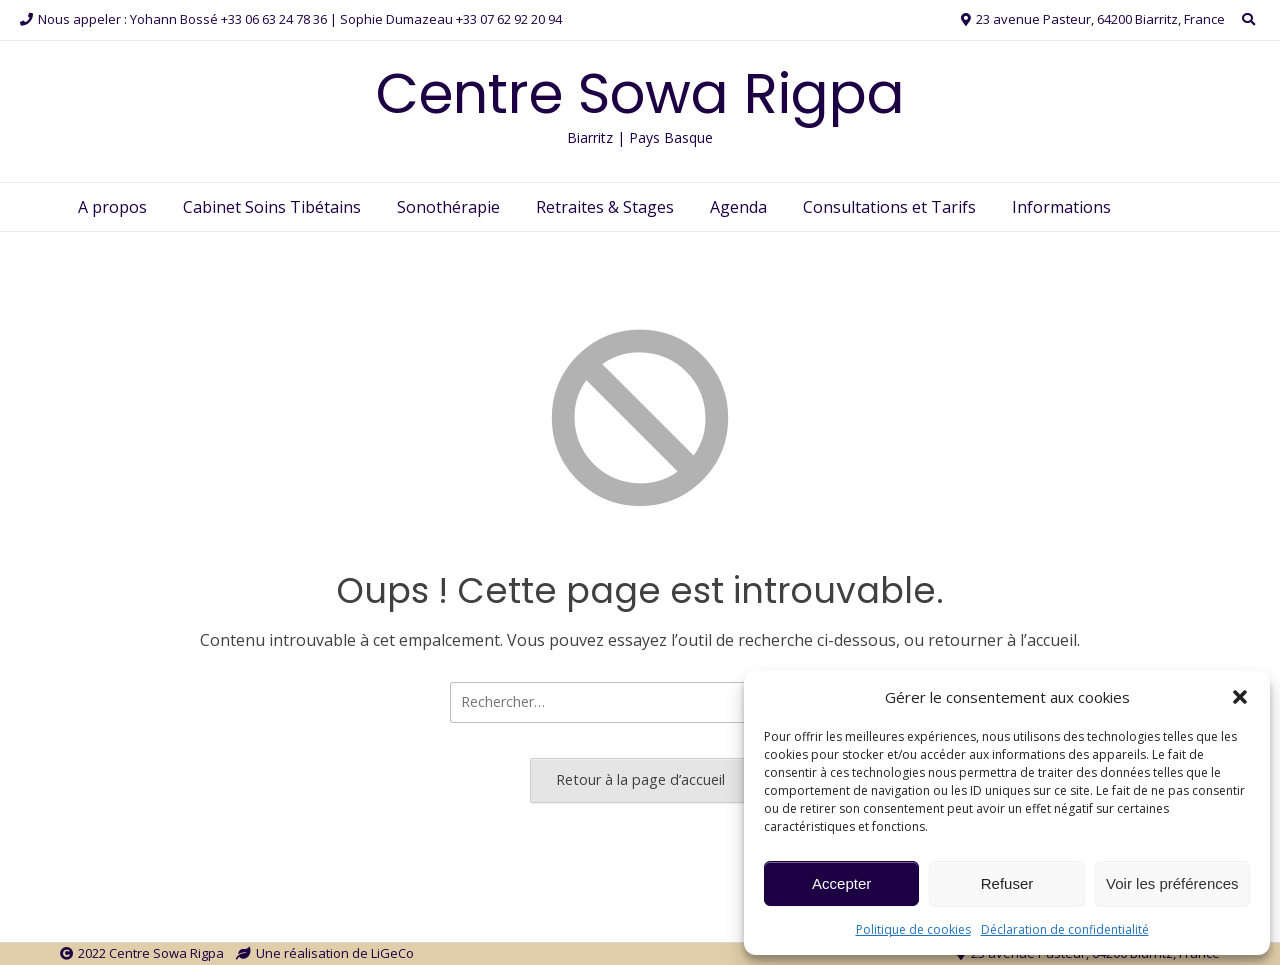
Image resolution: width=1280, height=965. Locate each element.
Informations (1061, 207)
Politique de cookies (913, 929)
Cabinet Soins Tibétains (272, 207)
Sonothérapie (448, 207)
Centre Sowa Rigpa (640, 93)
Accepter (841, 883)
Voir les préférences (1172, 883)
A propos (112, 207)
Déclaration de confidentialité (1065, 929)
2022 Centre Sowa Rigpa (151, 953)
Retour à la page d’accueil (640, 779)
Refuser (1007, 883)
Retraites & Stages (605, 207)
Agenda (738, 207)
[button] (1240, 697)
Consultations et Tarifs (889, 207)
